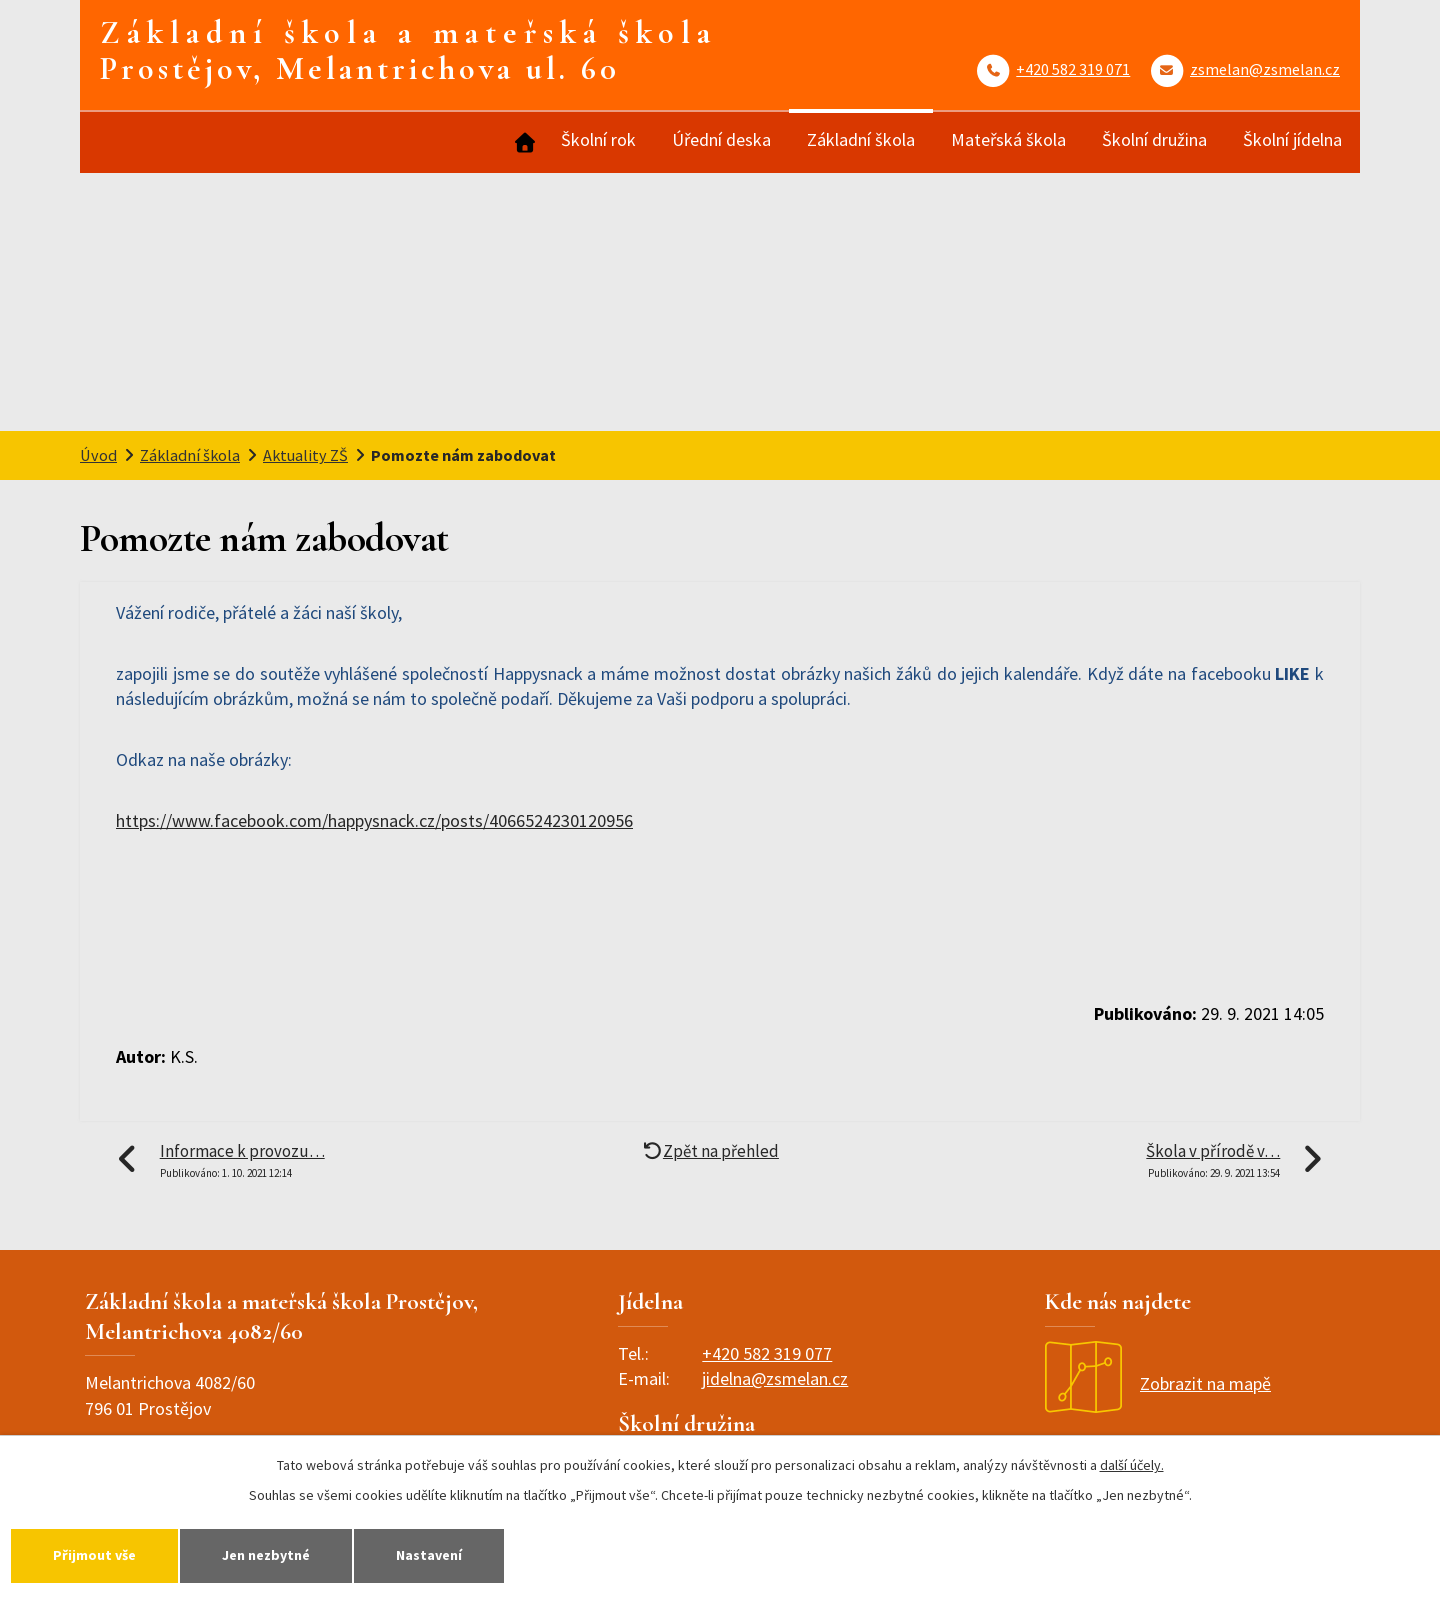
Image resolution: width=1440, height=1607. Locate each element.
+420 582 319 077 (767, 1353)
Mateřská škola (1008, 139)
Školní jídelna (1292, 139)
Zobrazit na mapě (1158, 1383)
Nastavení (429, 1555)
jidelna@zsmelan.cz (775, 1378)
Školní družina (1154, 139)
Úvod (523, 142)
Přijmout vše (94, 1555)
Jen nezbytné (266, 1555)
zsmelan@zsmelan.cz (1265, 69)
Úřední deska (721, 139)
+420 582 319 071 (1073, 69)
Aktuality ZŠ (305, 455)
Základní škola (861, 139)
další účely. (1132, 1465)
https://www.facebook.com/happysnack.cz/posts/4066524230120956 (374, 820)
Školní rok (598, 139)
